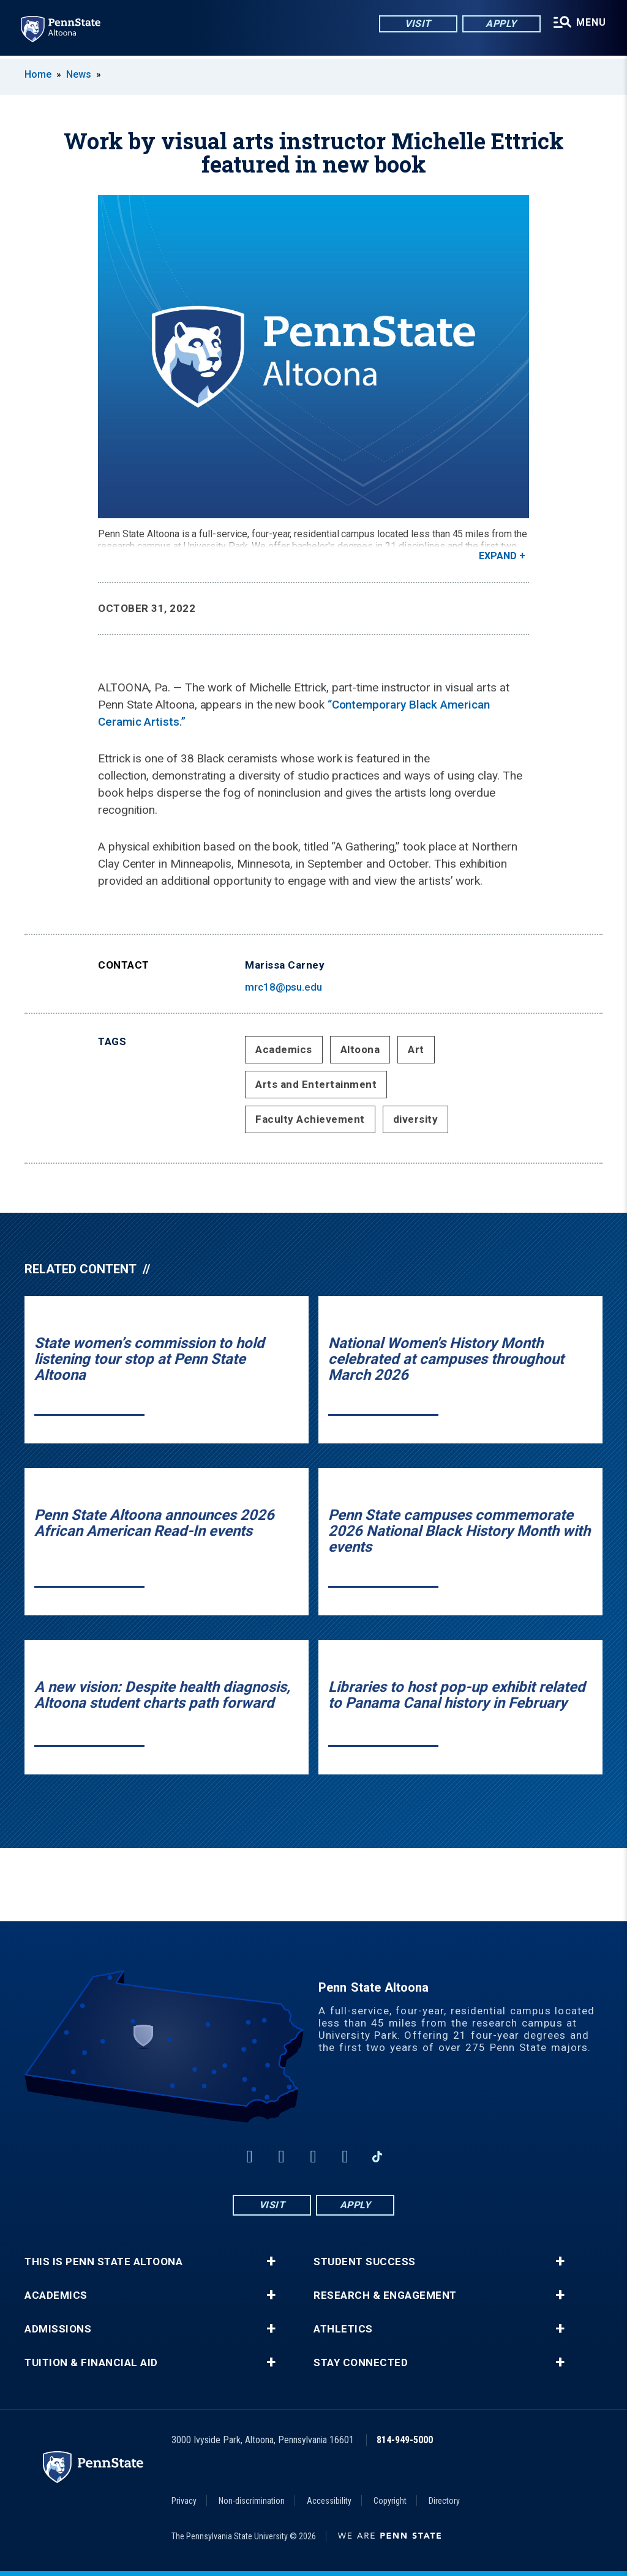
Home (37, 74)
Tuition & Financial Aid (91, 2363)
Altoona (360, 1049)
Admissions (57, 2329)
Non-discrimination (252, 2501)
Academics (283, 1049)
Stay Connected (361, 2363)
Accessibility (329, 2501)
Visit (416, 24)
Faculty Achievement (310, 1119)
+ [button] (271, 2261)
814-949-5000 (405, 2440)
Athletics (343, 2329)
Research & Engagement (385, 2295)
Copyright (390, 2501)
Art (416, 1049)
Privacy (184, 2501)
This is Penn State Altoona (103, 2262)
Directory (444, 2501)
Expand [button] (498, 556)
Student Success (365, 2262)
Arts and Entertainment (316, 1084)
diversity (415, 1119)
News (78, 74)
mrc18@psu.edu (283, 987)
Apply (499, 24)
